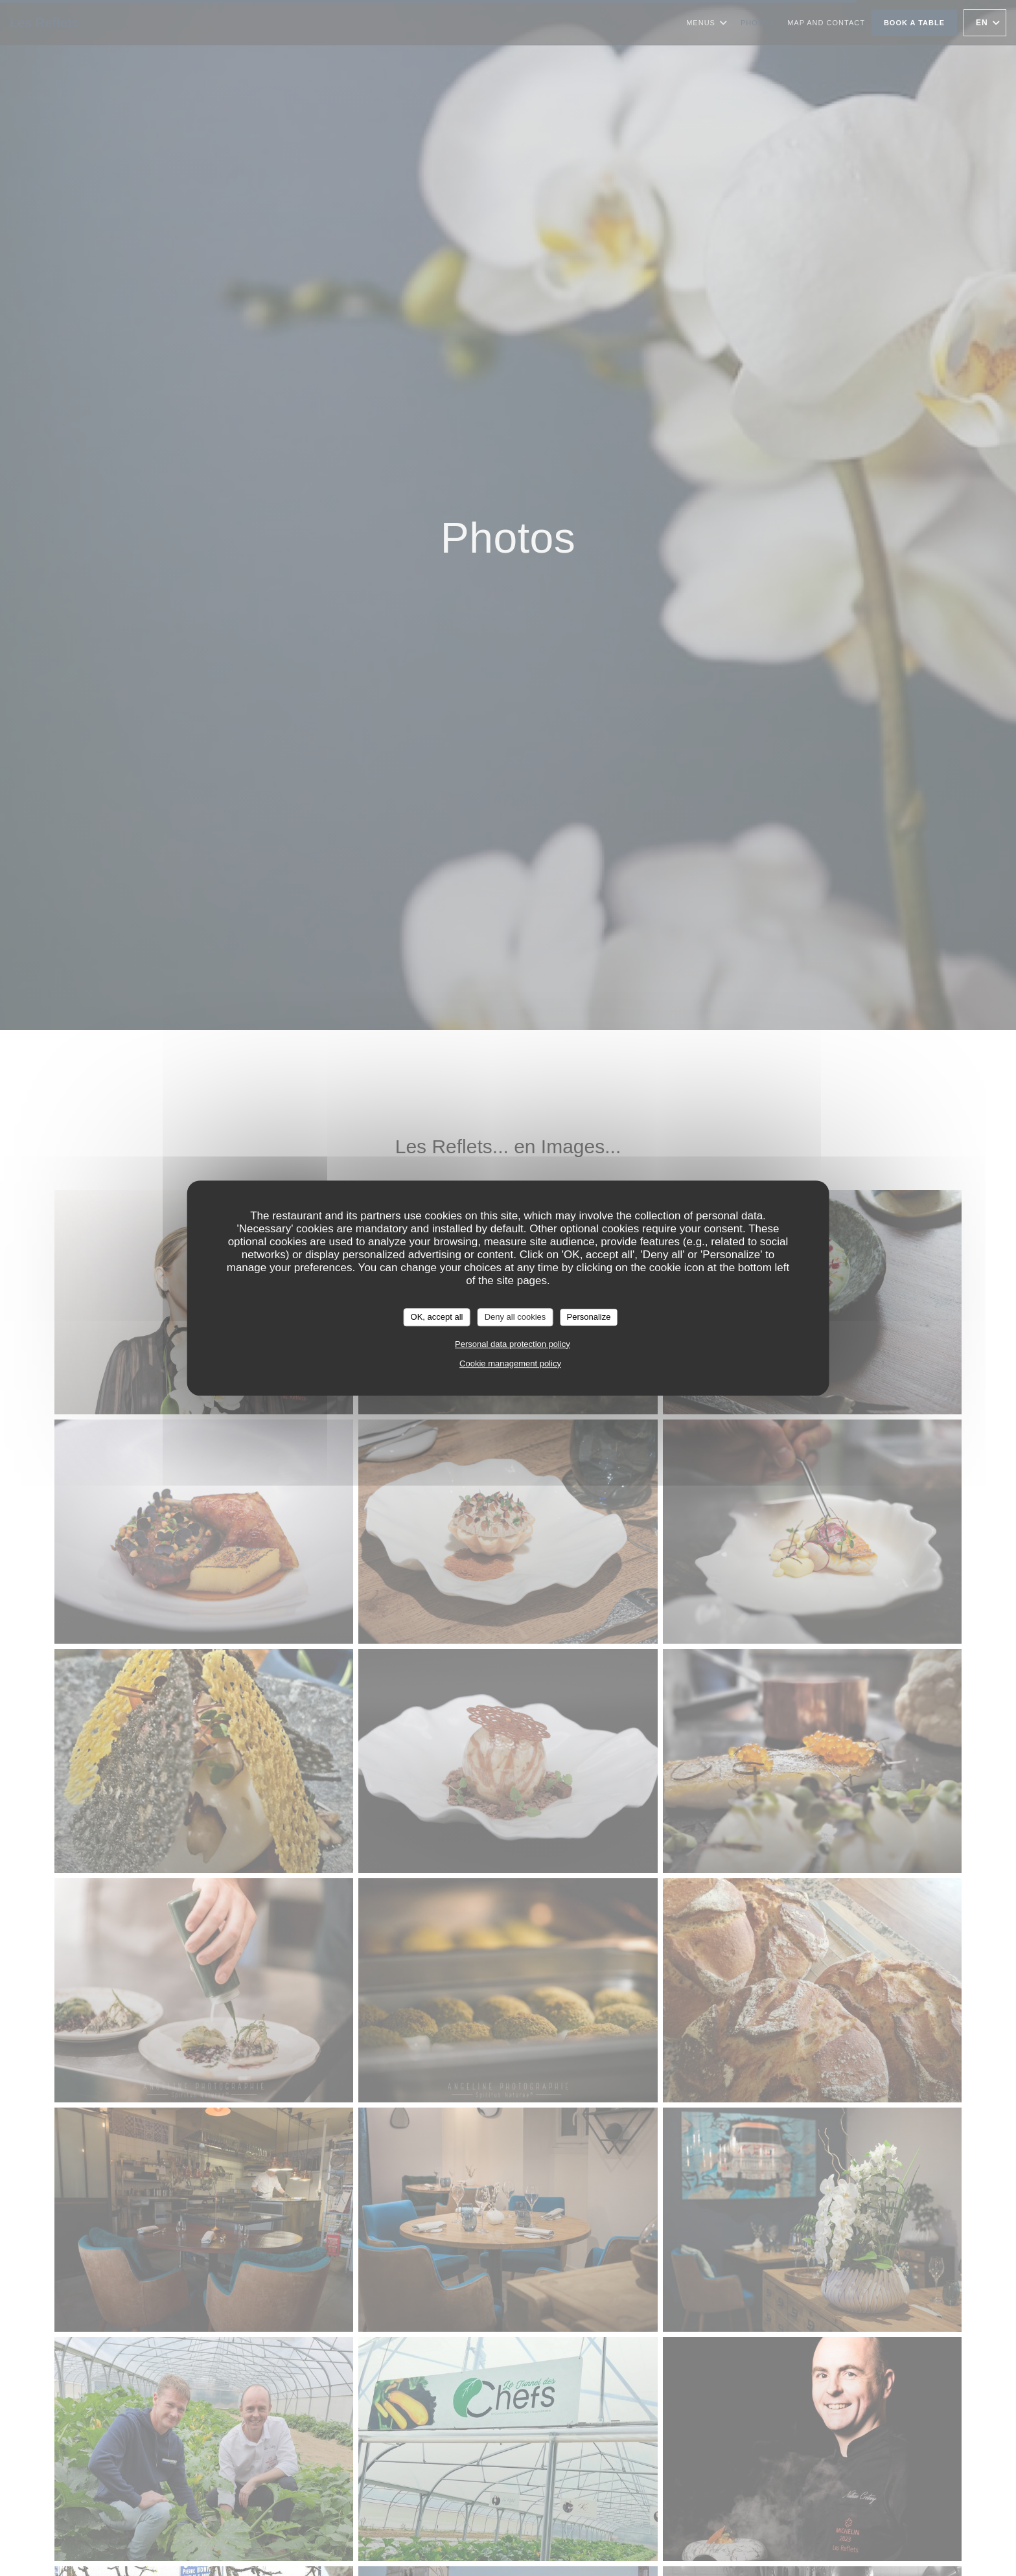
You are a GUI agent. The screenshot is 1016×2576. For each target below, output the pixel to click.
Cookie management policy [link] (510, 1363)
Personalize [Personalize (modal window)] (588, 1317)
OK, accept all (437, 1317)
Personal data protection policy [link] (512, 1344)
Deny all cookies (515, 1317)
